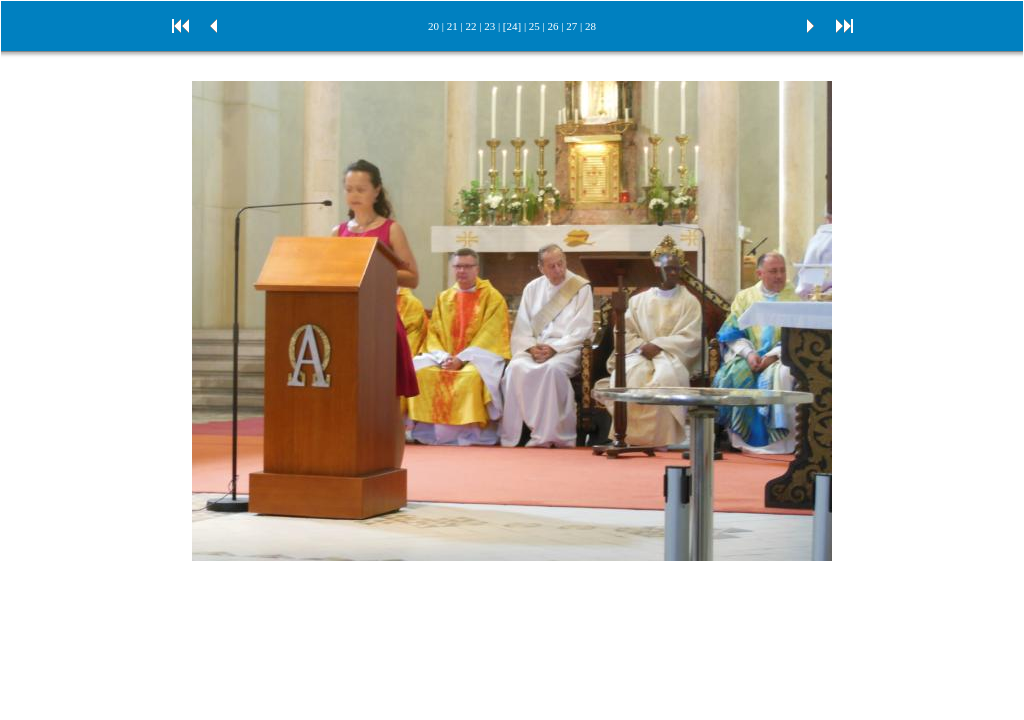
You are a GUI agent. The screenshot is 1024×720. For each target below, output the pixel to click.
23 (489, 26)
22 (470, 26)
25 (534, 26)
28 (590, 26)
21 (452, 26)
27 (571, 26)
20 (433, 26)
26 (553, 26)
